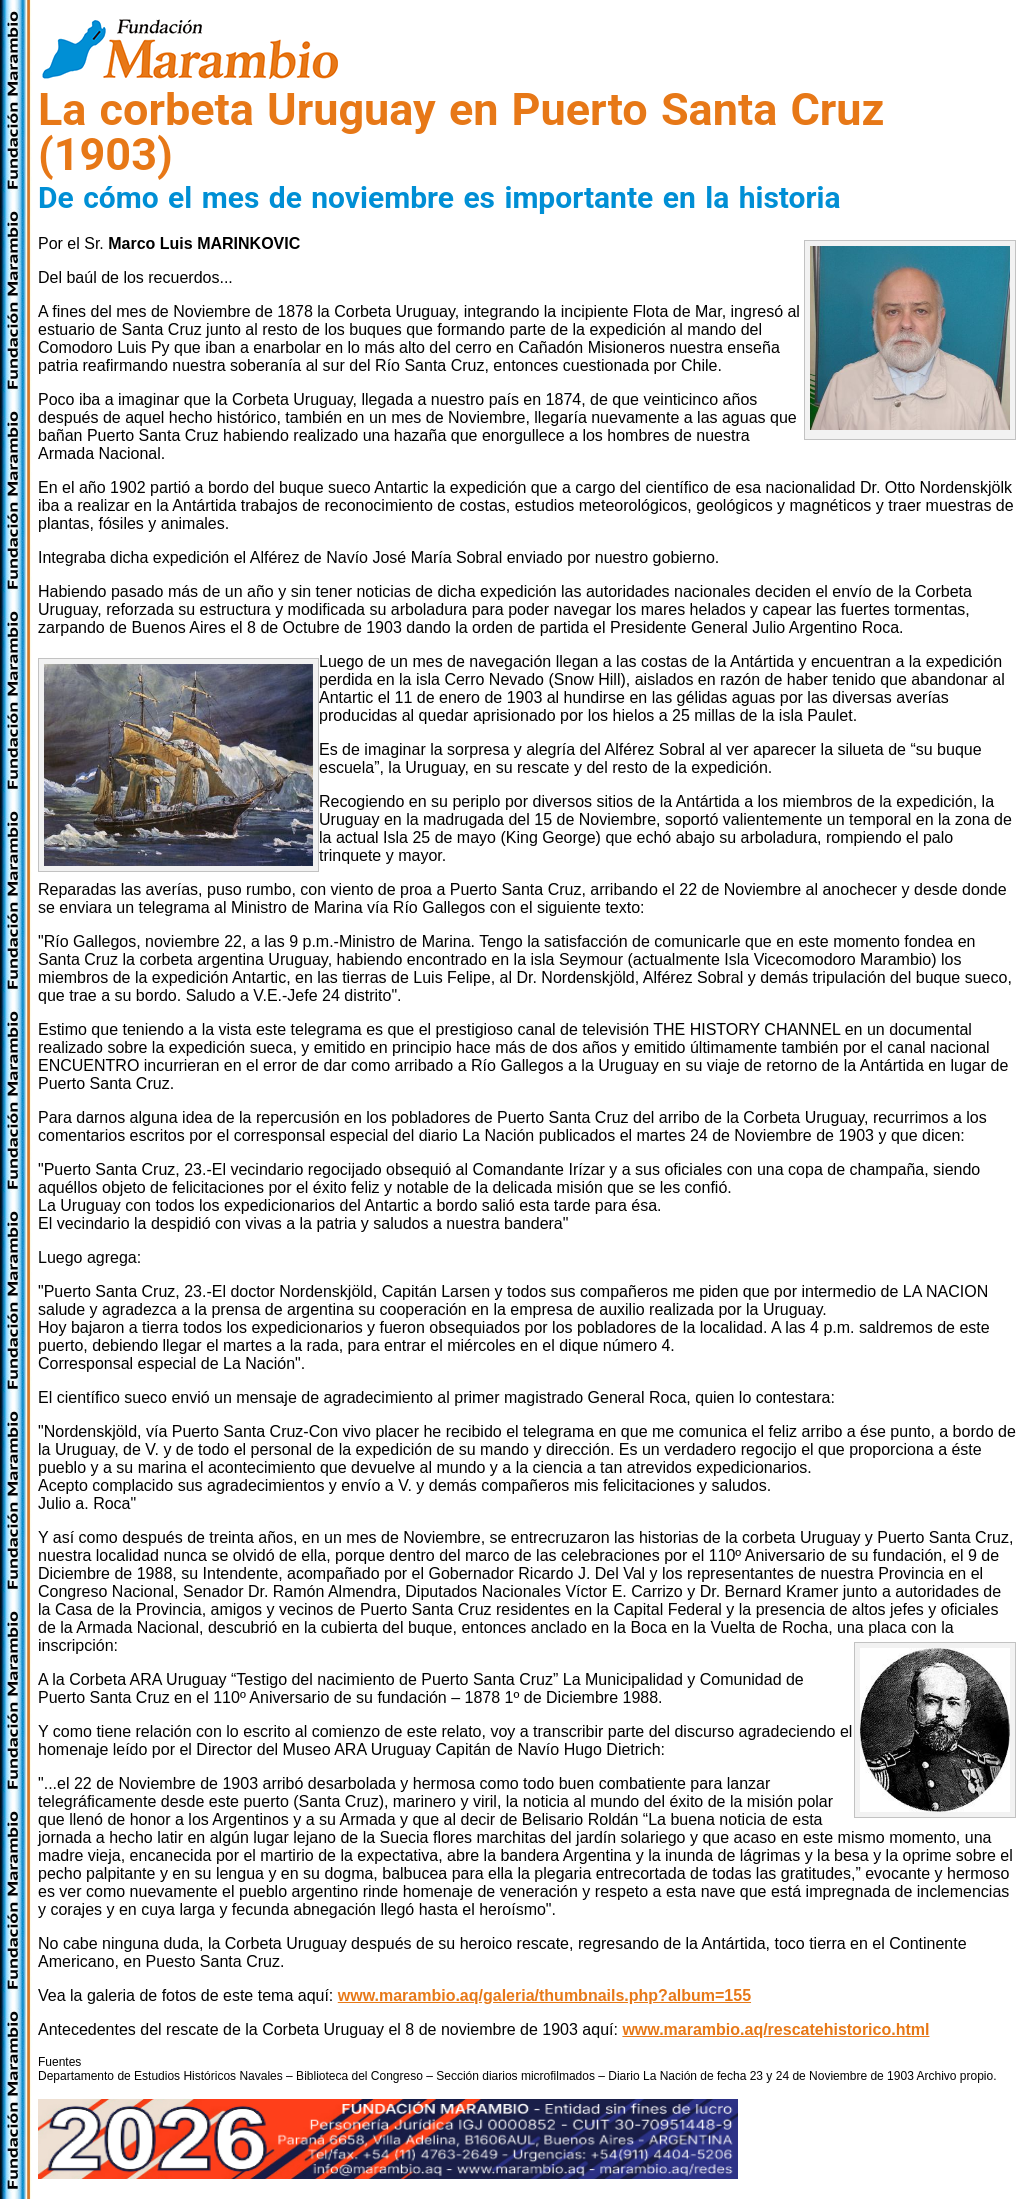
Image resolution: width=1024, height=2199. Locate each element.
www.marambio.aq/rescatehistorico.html (775, 2029)
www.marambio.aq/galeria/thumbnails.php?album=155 (544, 1995)
